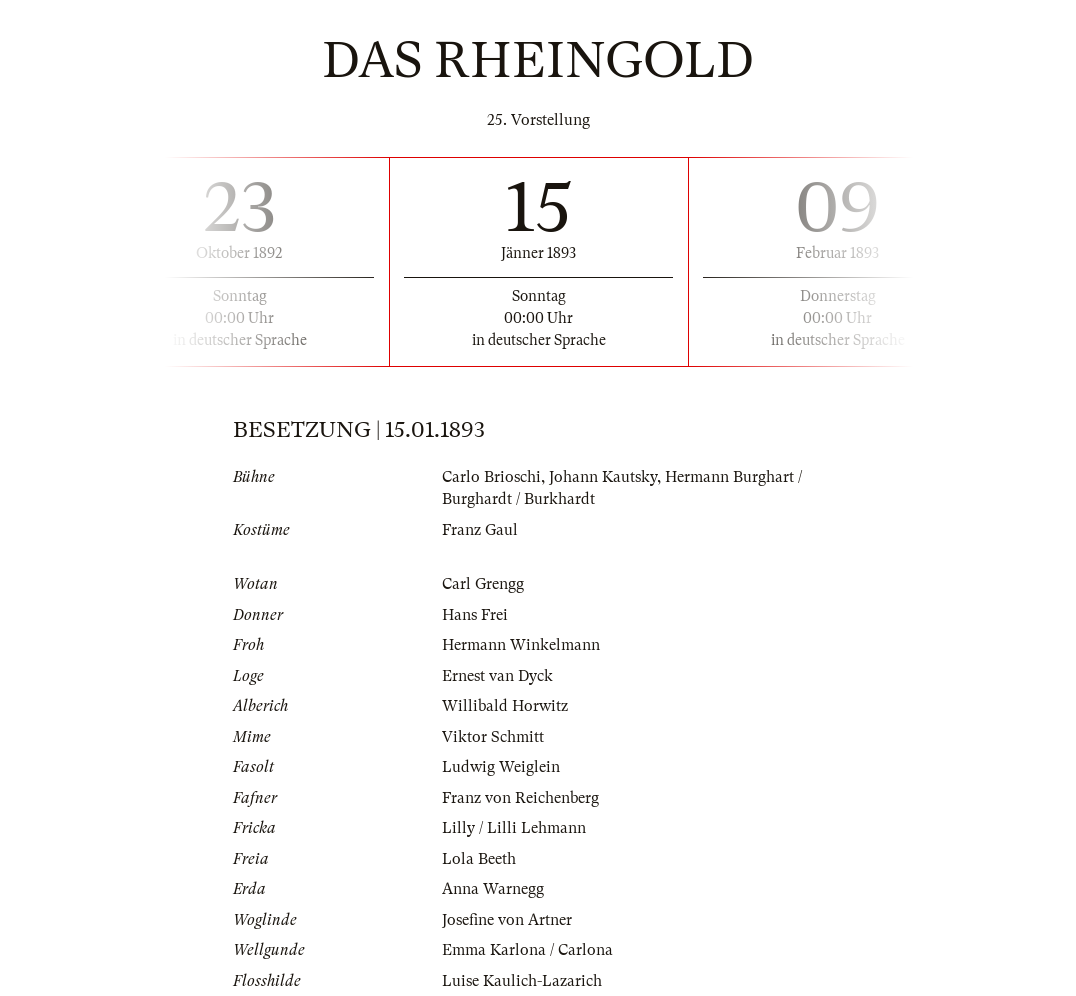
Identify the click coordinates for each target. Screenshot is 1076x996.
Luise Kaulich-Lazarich (522, 981)
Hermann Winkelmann (521, 645)
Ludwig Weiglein (501, 767)
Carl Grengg (483, 584)
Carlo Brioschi (491, 477)
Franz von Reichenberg (520, 798)
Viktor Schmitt (493, 737)
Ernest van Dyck (497, 676)
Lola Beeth (479, 859)
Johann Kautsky (603, 477)
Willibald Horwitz (505, 706)
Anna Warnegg (493, 889)
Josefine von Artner (507, 920)
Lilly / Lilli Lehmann (514, 828)
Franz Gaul (480, 530)
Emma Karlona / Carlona (527, 950)
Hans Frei (475, 615)
